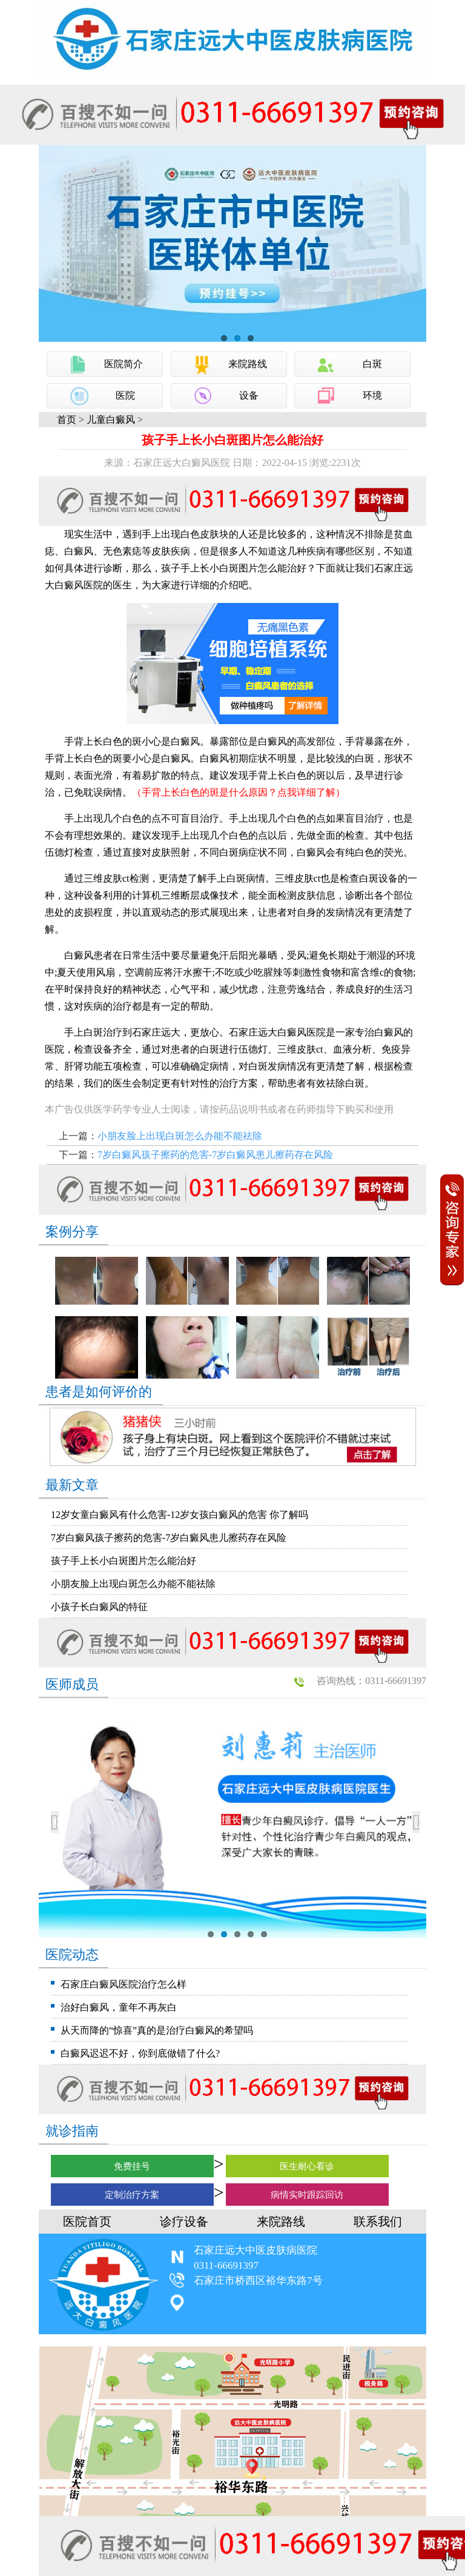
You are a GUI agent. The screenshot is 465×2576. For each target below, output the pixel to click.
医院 (125, 395)
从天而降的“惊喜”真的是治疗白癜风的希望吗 (157, 2030)
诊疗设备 (184, 2221)
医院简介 (123, 364)
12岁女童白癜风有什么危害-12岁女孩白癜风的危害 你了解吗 (179, 1514)
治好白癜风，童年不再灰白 (119, 2007)
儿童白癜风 (111, 419)
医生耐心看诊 (307, 2166)
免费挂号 (132, 2166)
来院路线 (247, 364)
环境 (372, 395)
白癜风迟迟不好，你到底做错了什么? (140, 2053)
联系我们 (378, 2221)
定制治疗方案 (132, 2195)
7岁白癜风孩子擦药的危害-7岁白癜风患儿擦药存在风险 (215, 1155)
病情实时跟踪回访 (307, 2195)
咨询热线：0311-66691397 (371, 1681)
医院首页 (87, 2221)
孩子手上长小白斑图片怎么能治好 (123, 1561)
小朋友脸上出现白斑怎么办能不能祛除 (179, 1136)
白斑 (372, 364)
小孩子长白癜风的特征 (99, 1607)
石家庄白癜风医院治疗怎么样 (123, 1984)
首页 (66, 419)
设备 (249, 395)
